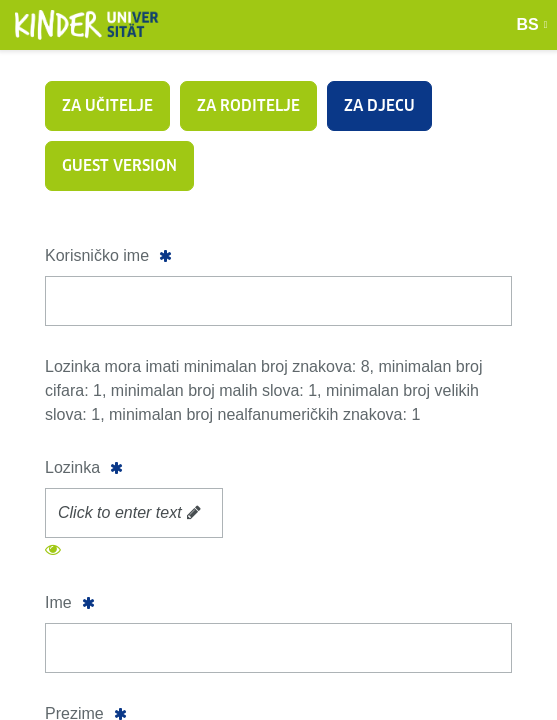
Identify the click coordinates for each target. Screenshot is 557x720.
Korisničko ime (97, 255)
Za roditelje (248, 105)
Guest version (119, 165)
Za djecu (379, 105)
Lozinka (72, 467)
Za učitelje (107, 105)
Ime (58, 602)
